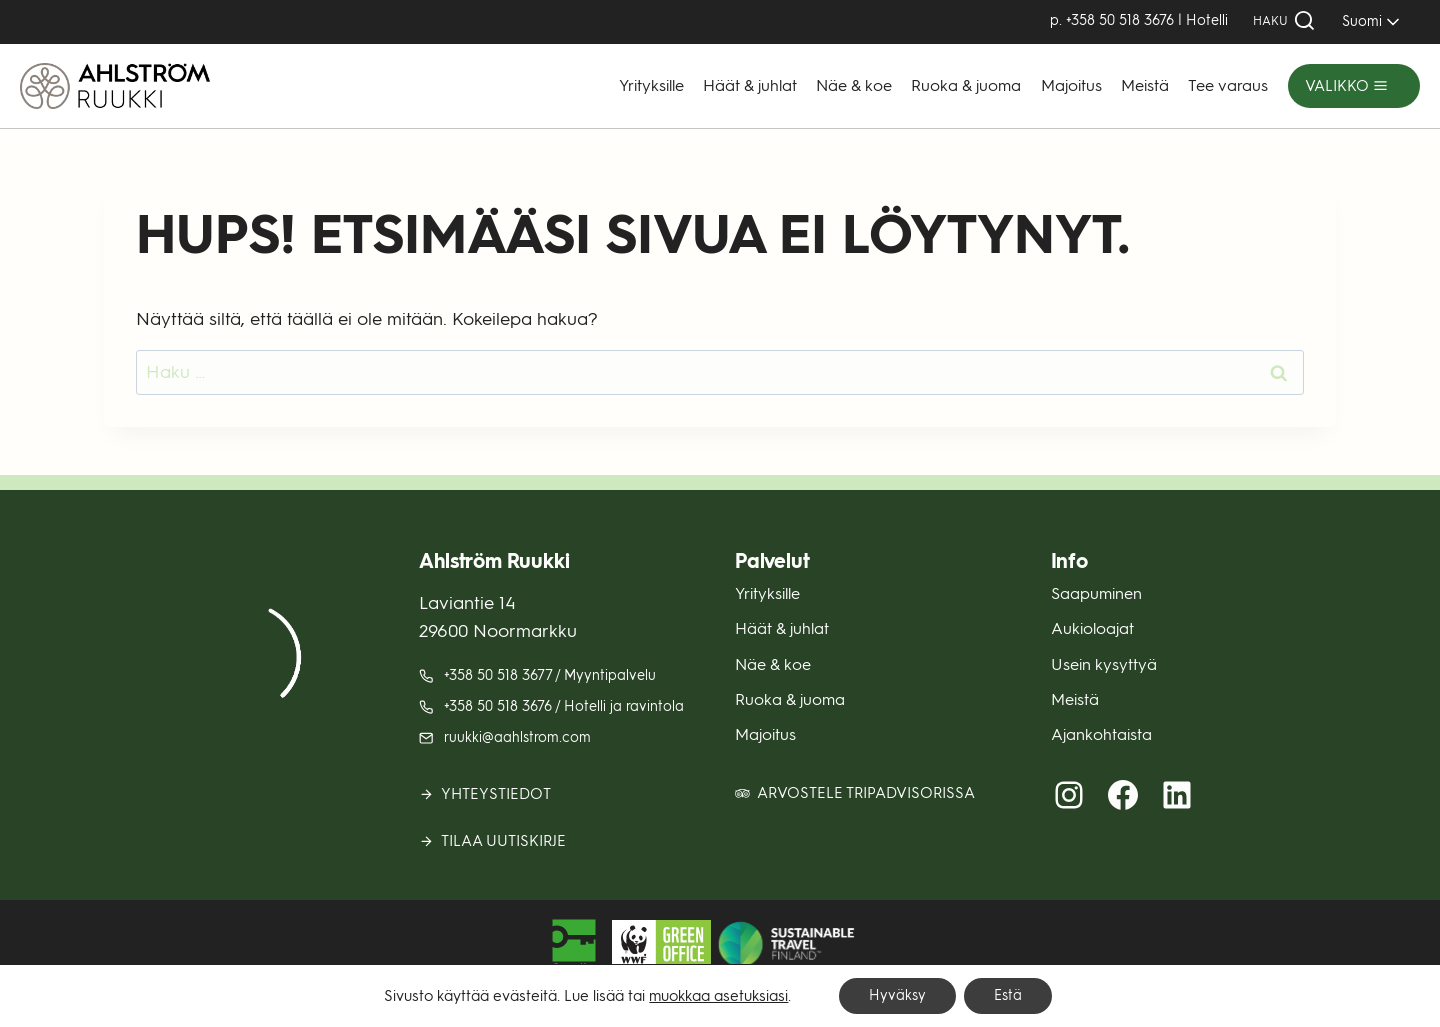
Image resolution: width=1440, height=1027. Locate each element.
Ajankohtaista (1101, 734)
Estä (1008, 995)
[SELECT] (1367, 21)
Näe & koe (854, 85)
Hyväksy (897, 995)
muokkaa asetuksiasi (718, 996)
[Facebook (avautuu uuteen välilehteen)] (1123, 795)
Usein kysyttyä (1104, 664)
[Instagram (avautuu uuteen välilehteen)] (1069, 795)
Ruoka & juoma (966, 85)
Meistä (1145, 85)
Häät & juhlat (750, 85)
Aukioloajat (1092, 628)
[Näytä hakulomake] (1284, 21)
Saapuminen (1096, 593)
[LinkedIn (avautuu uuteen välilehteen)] (1177, 795)
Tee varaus (1228, 85)
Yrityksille (651, 85)
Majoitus (1071, 85)
